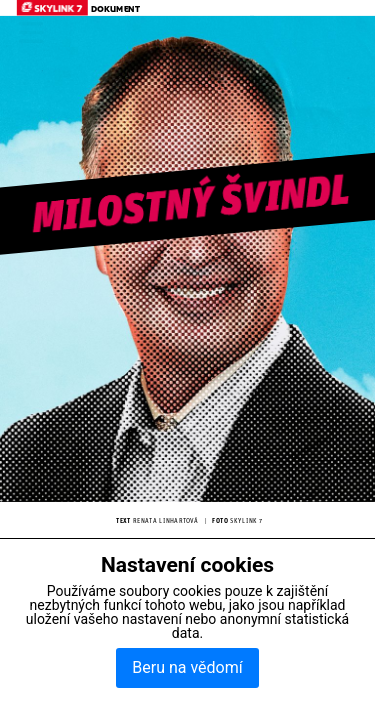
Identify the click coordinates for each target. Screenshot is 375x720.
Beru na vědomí (187, 667)
